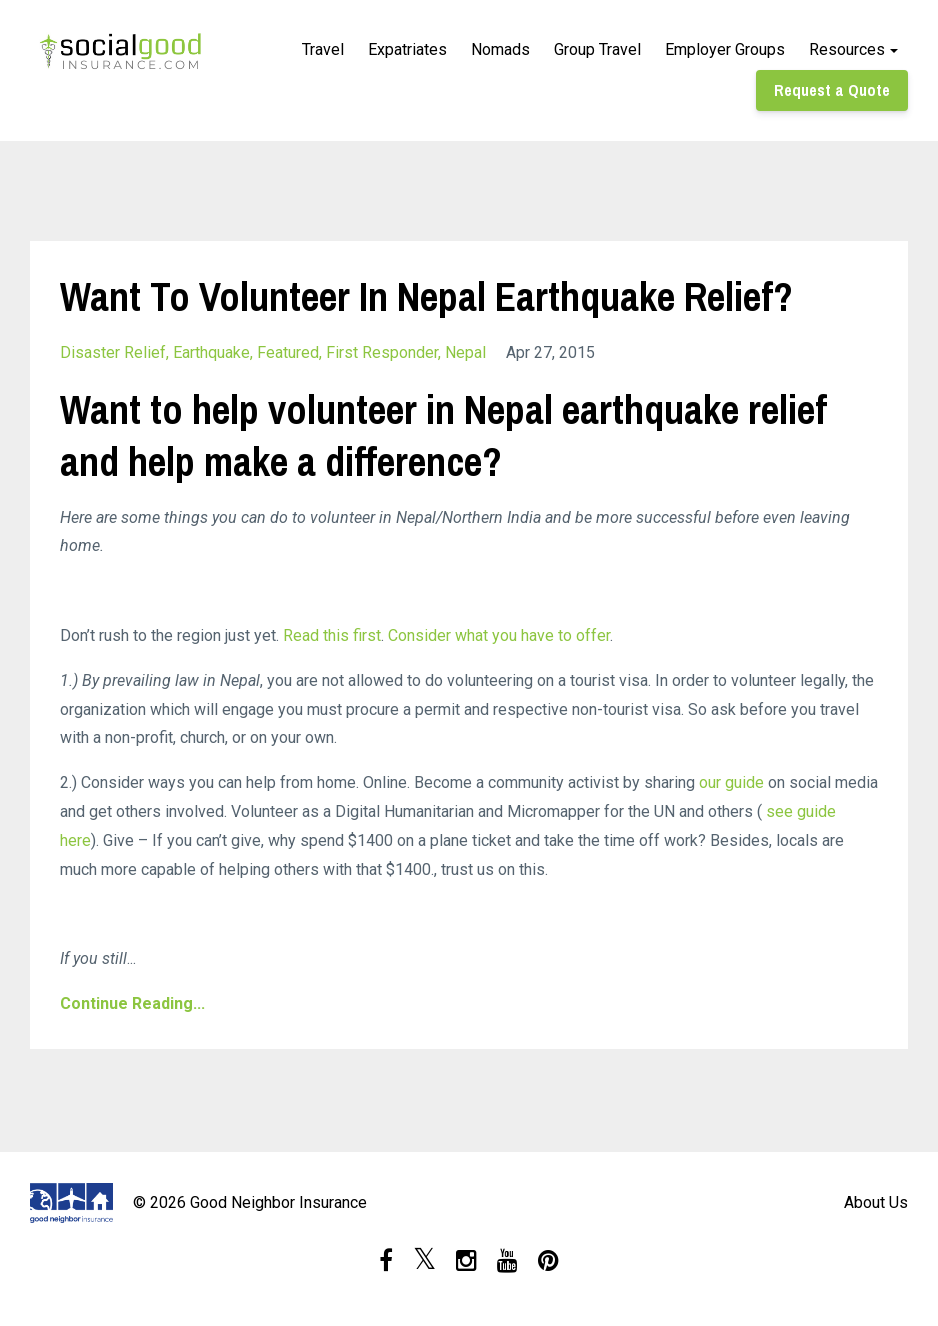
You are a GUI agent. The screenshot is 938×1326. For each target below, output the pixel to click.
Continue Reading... (132, 1003)
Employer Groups (725, 49)
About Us (876, 1202)
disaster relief (113, 352)
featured (288, 352)
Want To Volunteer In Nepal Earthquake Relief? (426, 296)
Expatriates (407, 49)
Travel (323, 49)
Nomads (500, 49)
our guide (731, 782)
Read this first (332, 635)
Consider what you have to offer (499, 635)
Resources (847, 49)
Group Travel (597, 49)
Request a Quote (832, 90)
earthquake (211, 352)
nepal (465, 352)
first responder (382, 352)
